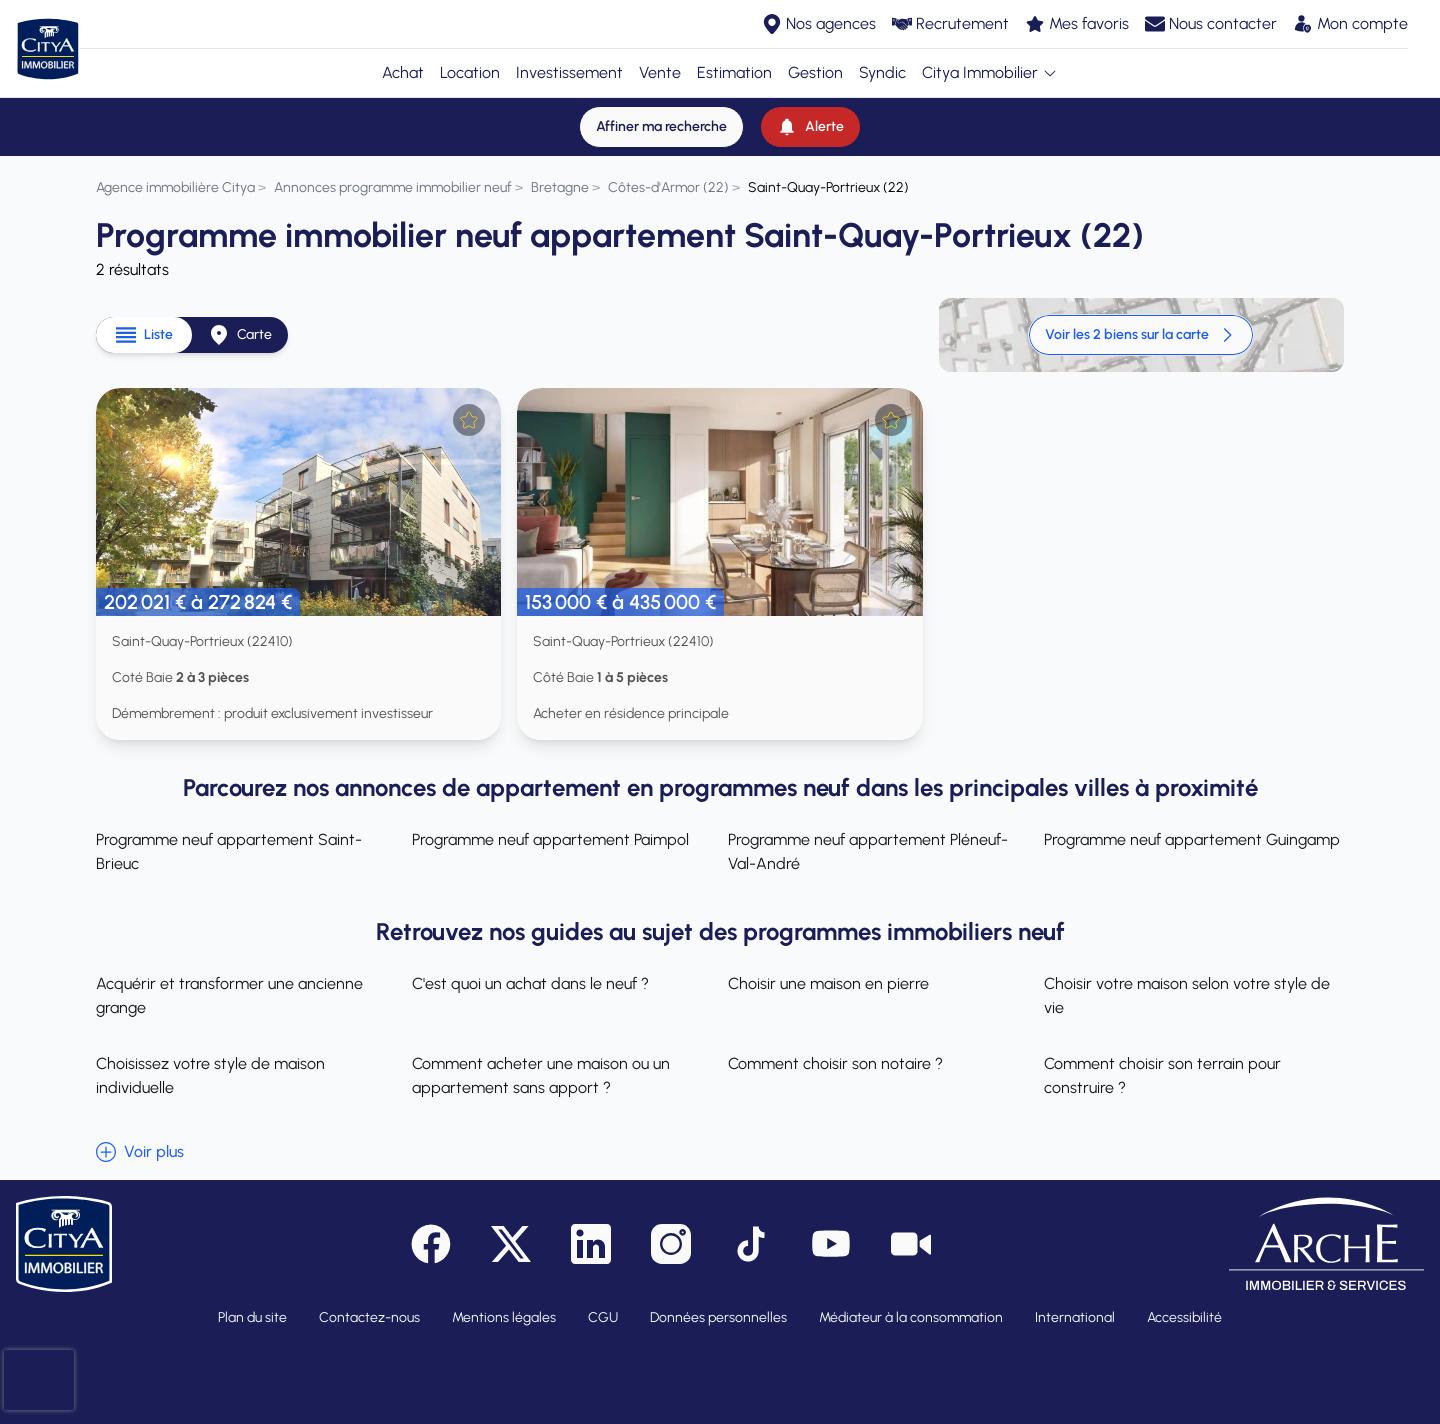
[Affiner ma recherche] (661, 127)
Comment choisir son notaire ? (835, 1063)
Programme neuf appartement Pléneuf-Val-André (868, 851)
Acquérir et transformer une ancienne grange (229, 995)
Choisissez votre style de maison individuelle (210, 1075)
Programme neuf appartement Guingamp (1192, 839)
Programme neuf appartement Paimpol (550, 839)
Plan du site (252, 1317)
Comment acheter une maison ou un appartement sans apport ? (541, 1075)
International (1075, 1317)
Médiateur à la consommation (911, 1317)
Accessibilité (1184, 1317)
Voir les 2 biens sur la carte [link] (1141, 335)
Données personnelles (718, 1317)
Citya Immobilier (990, 72)
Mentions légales (504, 1317)
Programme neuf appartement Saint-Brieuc (229, 851)
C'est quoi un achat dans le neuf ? (530, 983)
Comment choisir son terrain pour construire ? (1162, 1075)
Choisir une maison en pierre (828, 983)
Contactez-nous (369, 1317)
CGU (603, 1317)
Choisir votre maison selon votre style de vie (1187, 995)
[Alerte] (810, 127)
